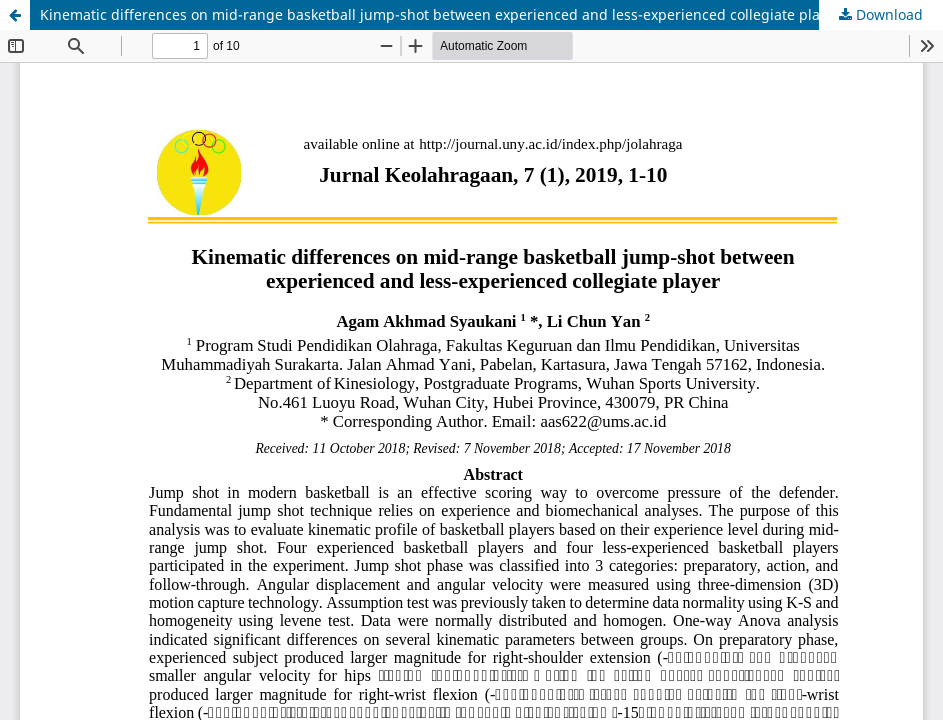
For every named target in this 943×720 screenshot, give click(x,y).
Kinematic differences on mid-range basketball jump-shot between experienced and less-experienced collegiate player (440, 14)
